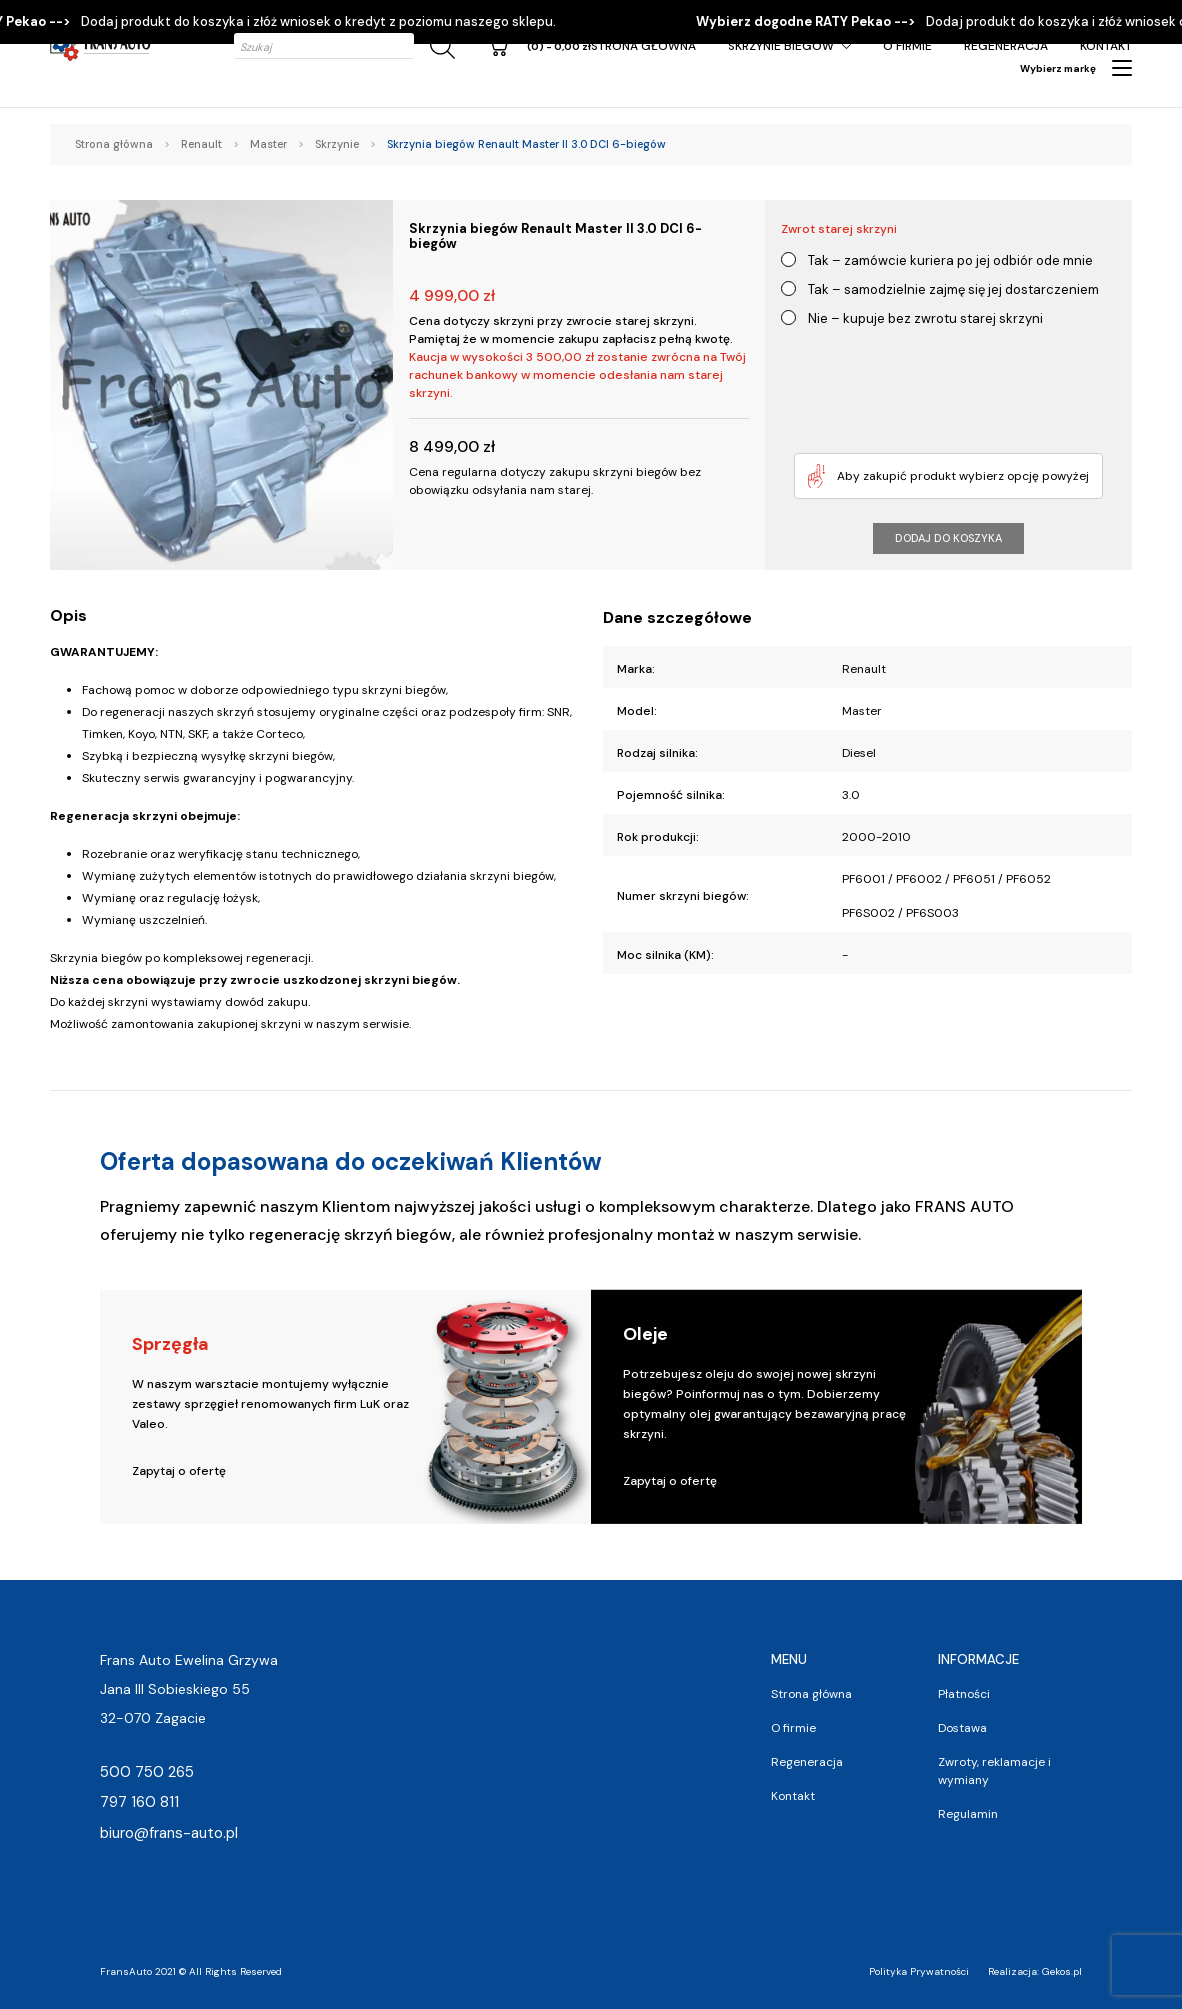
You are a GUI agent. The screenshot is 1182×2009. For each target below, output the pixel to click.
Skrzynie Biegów (781, 46)
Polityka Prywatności (919, 1971)
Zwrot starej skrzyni (839, 229)
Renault (201, 144)
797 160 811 (139, 1802)
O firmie (907, 46)
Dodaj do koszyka (948, 538)
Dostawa (962, 1728)
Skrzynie (337, 144)
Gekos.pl (1062, 1971)
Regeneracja (1006, 46)
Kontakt (1106, 46)
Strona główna (643, 46)
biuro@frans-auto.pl (169, 1833)
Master (268, 144)
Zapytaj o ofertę (179, 1471)
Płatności (964, 1694)
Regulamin (968, 1814)
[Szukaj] (439, 46)
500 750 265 (147, 1772)
